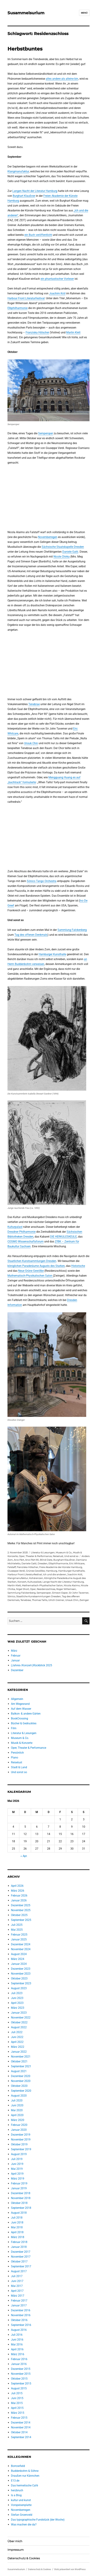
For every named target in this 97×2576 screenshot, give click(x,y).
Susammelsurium (25, 12)
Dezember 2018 (20, 2193)
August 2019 (19, 2154)
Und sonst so (71, 1556)
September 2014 (21, 2437)
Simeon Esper (60, 1592)
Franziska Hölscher (37, 332)
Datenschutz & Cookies (23, 2558)
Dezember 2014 (20, 2422)
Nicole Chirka (61, 556)
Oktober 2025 (19, 1915)
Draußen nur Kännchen (25, 2475)
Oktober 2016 (19, 2320)
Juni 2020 (17, 2105)
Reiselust (58, 1556)
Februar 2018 (19, 2242)
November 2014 (20, 2427)
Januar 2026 (19, 1900)
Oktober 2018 (19, 2203)
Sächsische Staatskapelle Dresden (63, 546)
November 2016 (20, 2315)
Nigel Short (22, 1589)
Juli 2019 (16, 2159)
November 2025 (20, 1910)
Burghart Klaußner (24, 195)
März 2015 (17, 2412)
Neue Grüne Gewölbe (31, 1270)
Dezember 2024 (20, 1944)
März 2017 (17, 2295)
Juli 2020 (16, 2100)
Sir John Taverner (78, 1592)
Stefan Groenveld (21, 2514)
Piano (14, 1757)
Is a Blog (16, 2495)
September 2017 (21, 2266)
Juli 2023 (16, 1993)
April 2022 (17, 2042)
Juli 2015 (16, 2393)
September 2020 (21, 2090)
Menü (84, 13)
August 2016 (19, 2329)
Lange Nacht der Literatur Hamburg (63, 1581)
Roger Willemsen (66, 1589)
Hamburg (51, 1570)
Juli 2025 (16, 1924)
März (14, 1650)
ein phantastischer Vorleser (57, 278)
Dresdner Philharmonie (21, 1231)
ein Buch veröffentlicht (38, 234)
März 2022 (17, 2046)
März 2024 (17, 1959)
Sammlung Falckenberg (72, 930)
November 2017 (20, 2256)
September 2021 (21, 2066)
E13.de (15, 2480)
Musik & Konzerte (21, 1743)
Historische (78, 1266)
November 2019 (20, 2139)
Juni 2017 (17, 2281)
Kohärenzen (36, 1578)
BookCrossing (19, 1718)
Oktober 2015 (19, 2378)
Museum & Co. (64, 1552)
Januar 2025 (19, 1939)
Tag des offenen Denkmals (31, 934)
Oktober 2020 (19, 2085)
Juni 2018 (17, 2222)
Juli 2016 (16, 2334)
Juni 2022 (17, 2037)
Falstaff (11, 1567)
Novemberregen (47, 537)
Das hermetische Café (24, 2485)
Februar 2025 (19, 1934)
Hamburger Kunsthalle (52, 954)
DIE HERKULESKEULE (63, 1236)
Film (13, 1728)
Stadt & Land (19, 1767)
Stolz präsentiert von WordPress (70, 2569)
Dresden (42, 1563)
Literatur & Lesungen (43, 1552)
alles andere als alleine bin (62, 78)
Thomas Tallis (39, 1600)
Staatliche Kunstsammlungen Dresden (38, 1596)
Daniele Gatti (70, 551)
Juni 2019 (17, 2164)
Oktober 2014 (19, 2432)
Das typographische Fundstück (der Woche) (38, 2519)
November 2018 (20, 2198)
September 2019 (21, 2149)
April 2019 (17, 2173)
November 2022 (20, 2017)
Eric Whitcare (76, 1563)
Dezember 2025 (20, 1905)
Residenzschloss (46, 1589)
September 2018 (21, 2207)
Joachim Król (57, 293)
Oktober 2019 (19, 2144)
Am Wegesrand (20, 1703)
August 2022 (19, 2027)
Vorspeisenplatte (21, 2505)
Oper (33, 1589)
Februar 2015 (19, 2417)
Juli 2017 (16, 2276)
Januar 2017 (19, 2305)
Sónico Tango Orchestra (41, 881)
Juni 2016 (17, 2339)
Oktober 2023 (19, 1978)
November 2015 (20, 2373)
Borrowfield (18, 2466)
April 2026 (17, 1885)
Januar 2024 (19, 1964)
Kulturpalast (14, 1226)
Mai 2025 (17, 1929)
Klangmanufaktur (18, 171)
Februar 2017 (19, 2300)
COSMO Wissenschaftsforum (25, 1241)
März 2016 (17, 2354)
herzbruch (17, 2490)
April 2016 (17, 2349)
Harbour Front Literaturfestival (26, 298)
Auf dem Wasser (21, 1708)
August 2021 (19, 2071)
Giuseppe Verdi (16, 1570)
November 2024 (20, 1949)
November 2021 (20, 2056)
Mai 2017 (17, 2286)
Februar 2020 (19, 2125)
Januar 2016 (19, 2364)
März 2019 (17, 2178)
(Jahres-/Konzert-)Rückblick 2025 (31, 1665)
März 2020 (17, 2120)
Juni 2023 (17, 1998)
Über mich (14, 2541)
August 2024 (19, 1954)
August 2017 (19, 2271)
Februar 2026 (19, 1895)
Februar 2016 (19, 2359)
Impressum (15, 2549)
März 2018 (17, 2237)
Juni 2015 (17, 2398)
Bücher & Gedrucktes (23, 1723)
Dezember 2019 (20, 2134)
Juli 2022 (16, 2032)
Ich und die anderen (54, 1574)
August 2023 (19, 1988)
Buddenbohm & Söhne (24, 2470)
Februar (15, 1655)
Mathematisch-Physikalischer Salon (42, 1585)
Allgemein (17, 1699)
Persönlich (17, 1752)
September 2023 (21, 1983)
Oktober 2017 (19, 2261)
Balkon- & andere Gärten (26, 1713)
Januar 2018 (19, 2247)
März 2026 (17, 1890)
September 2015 (21, 2383)
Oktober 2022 (19, 2022)
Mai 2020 (17, 2110)
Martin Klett (73, 332)
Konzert (21, 1581)
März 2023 (17, 2007)
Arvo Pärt (19, 1559)
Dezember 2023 (20, 1968)
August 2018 (19, 2212)
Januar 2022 (19, 2051)
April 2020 (17, 2115)
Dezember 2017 (20, 2251)
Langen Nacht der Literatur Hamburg (34, 191)
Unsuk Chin (31, 743)
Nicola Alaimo (72, 1585)
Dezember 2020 (20, 2076)
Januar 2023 (19, 2012)
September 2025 (21, 1920)
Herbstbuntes (24, 49)
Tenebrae (34, 704)
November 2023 (20, 1973)
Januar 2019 (19, 2188)
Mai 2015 (17, 2403)
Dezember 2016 (20, 2310)
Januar (15, 1660)
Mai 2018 (17, 2227)
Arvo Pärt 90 (32, 1559)
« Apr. (24, 1856)
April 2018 (17, 2232)
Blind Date (46, 1559)
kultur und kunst (21, 2500)
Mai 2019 (17, 2168)
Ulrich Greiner (56, 1600)
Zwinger (84, 1600)
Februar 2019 (19, 2183)
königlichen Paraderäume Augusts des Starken (36, 1266)
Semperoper (45, 433)
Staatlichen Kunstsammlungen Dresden (31, 1261)
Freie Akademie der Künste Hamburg (60, 1567)
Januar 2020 (19, 2129)
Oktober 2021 (19, 2061)
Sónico (11, 1596)
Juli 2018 (16, 2217)
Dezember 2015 (20, 2369)
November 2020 (20, 2081)
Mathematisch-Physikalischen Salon (30, 1275)
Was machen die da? (24, 2524)
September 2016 (21, 2325)
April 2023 (17, 2003)
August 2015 (19, 2388)
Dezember (17, 1670)
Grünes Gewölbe (35, 1570)
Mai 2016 (17, 2344)
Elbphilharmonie (17, 308)
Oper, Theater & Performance (35, 1556)
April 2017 (17, 2290)
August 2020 (19, 2095)
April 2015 (17, 2408)
